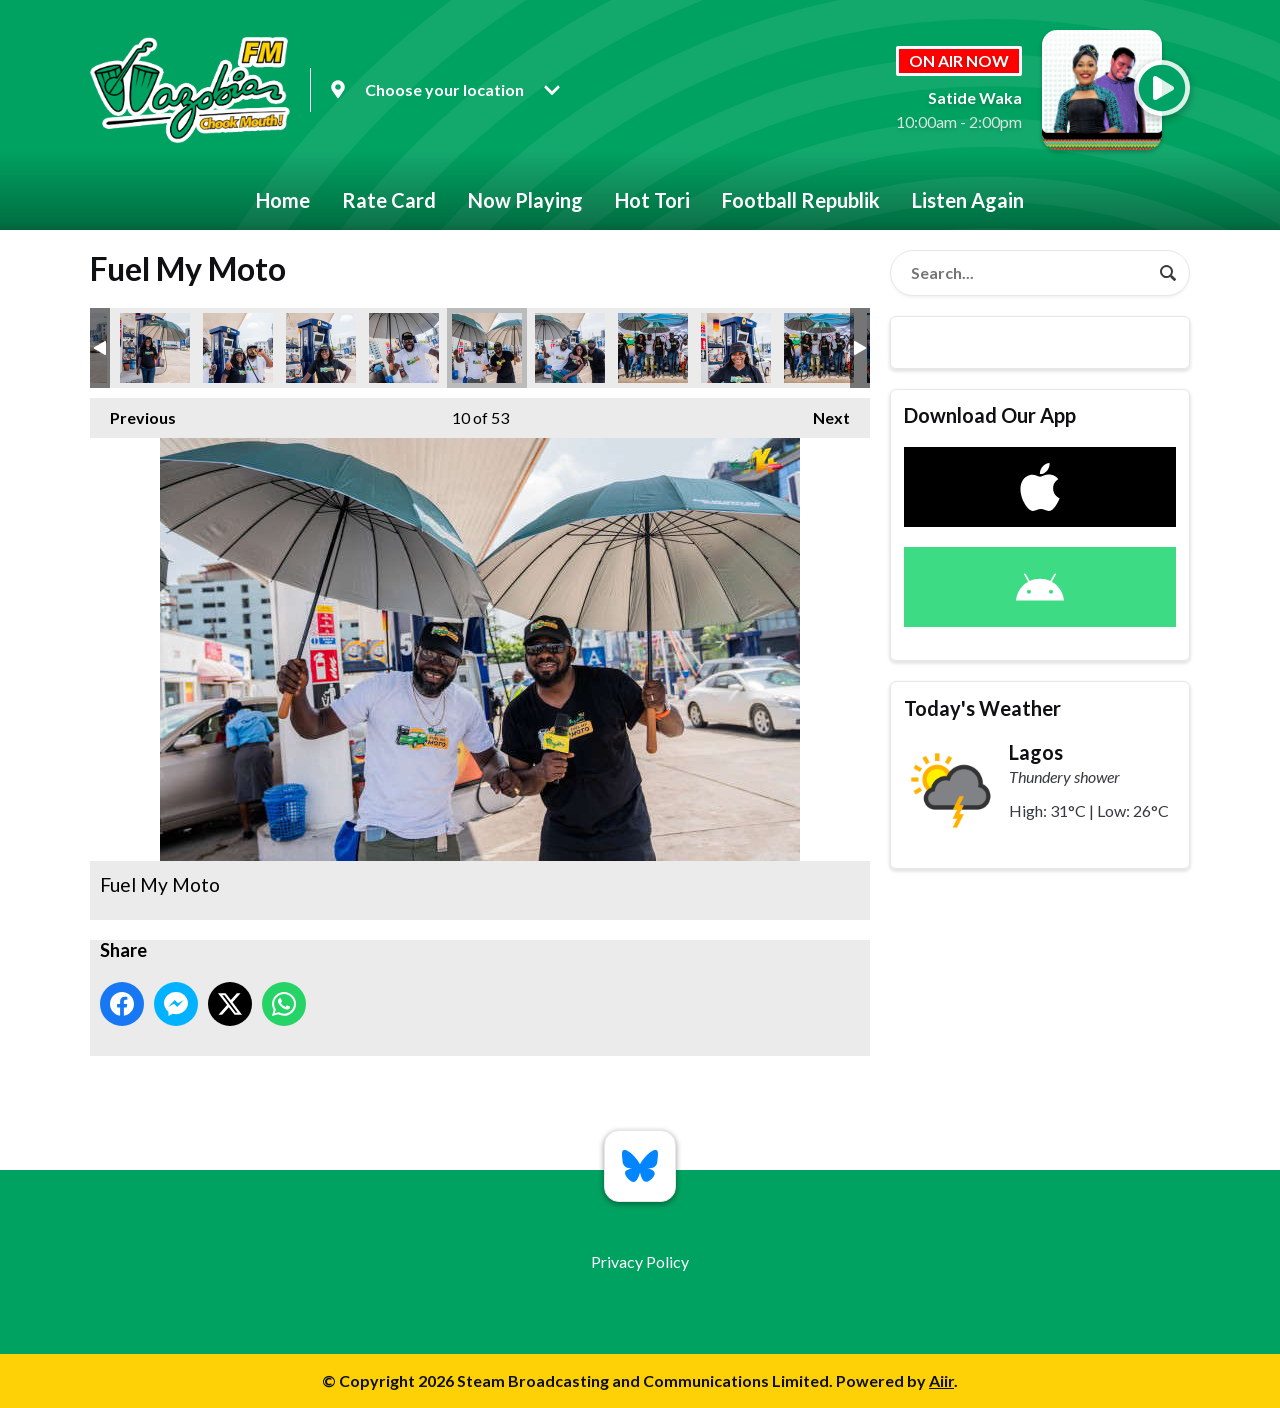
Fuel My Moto (155, 348)
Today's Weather (982, 708)
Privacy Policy (640, 1261)
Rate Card (389, 200)
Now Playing (525, 200)
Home (283, 200)
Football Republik (801, 200)
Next (821, 412)
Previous (133, 412)
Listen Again (968, 200)
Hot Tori (652, 200)
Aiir (941, 1380)
